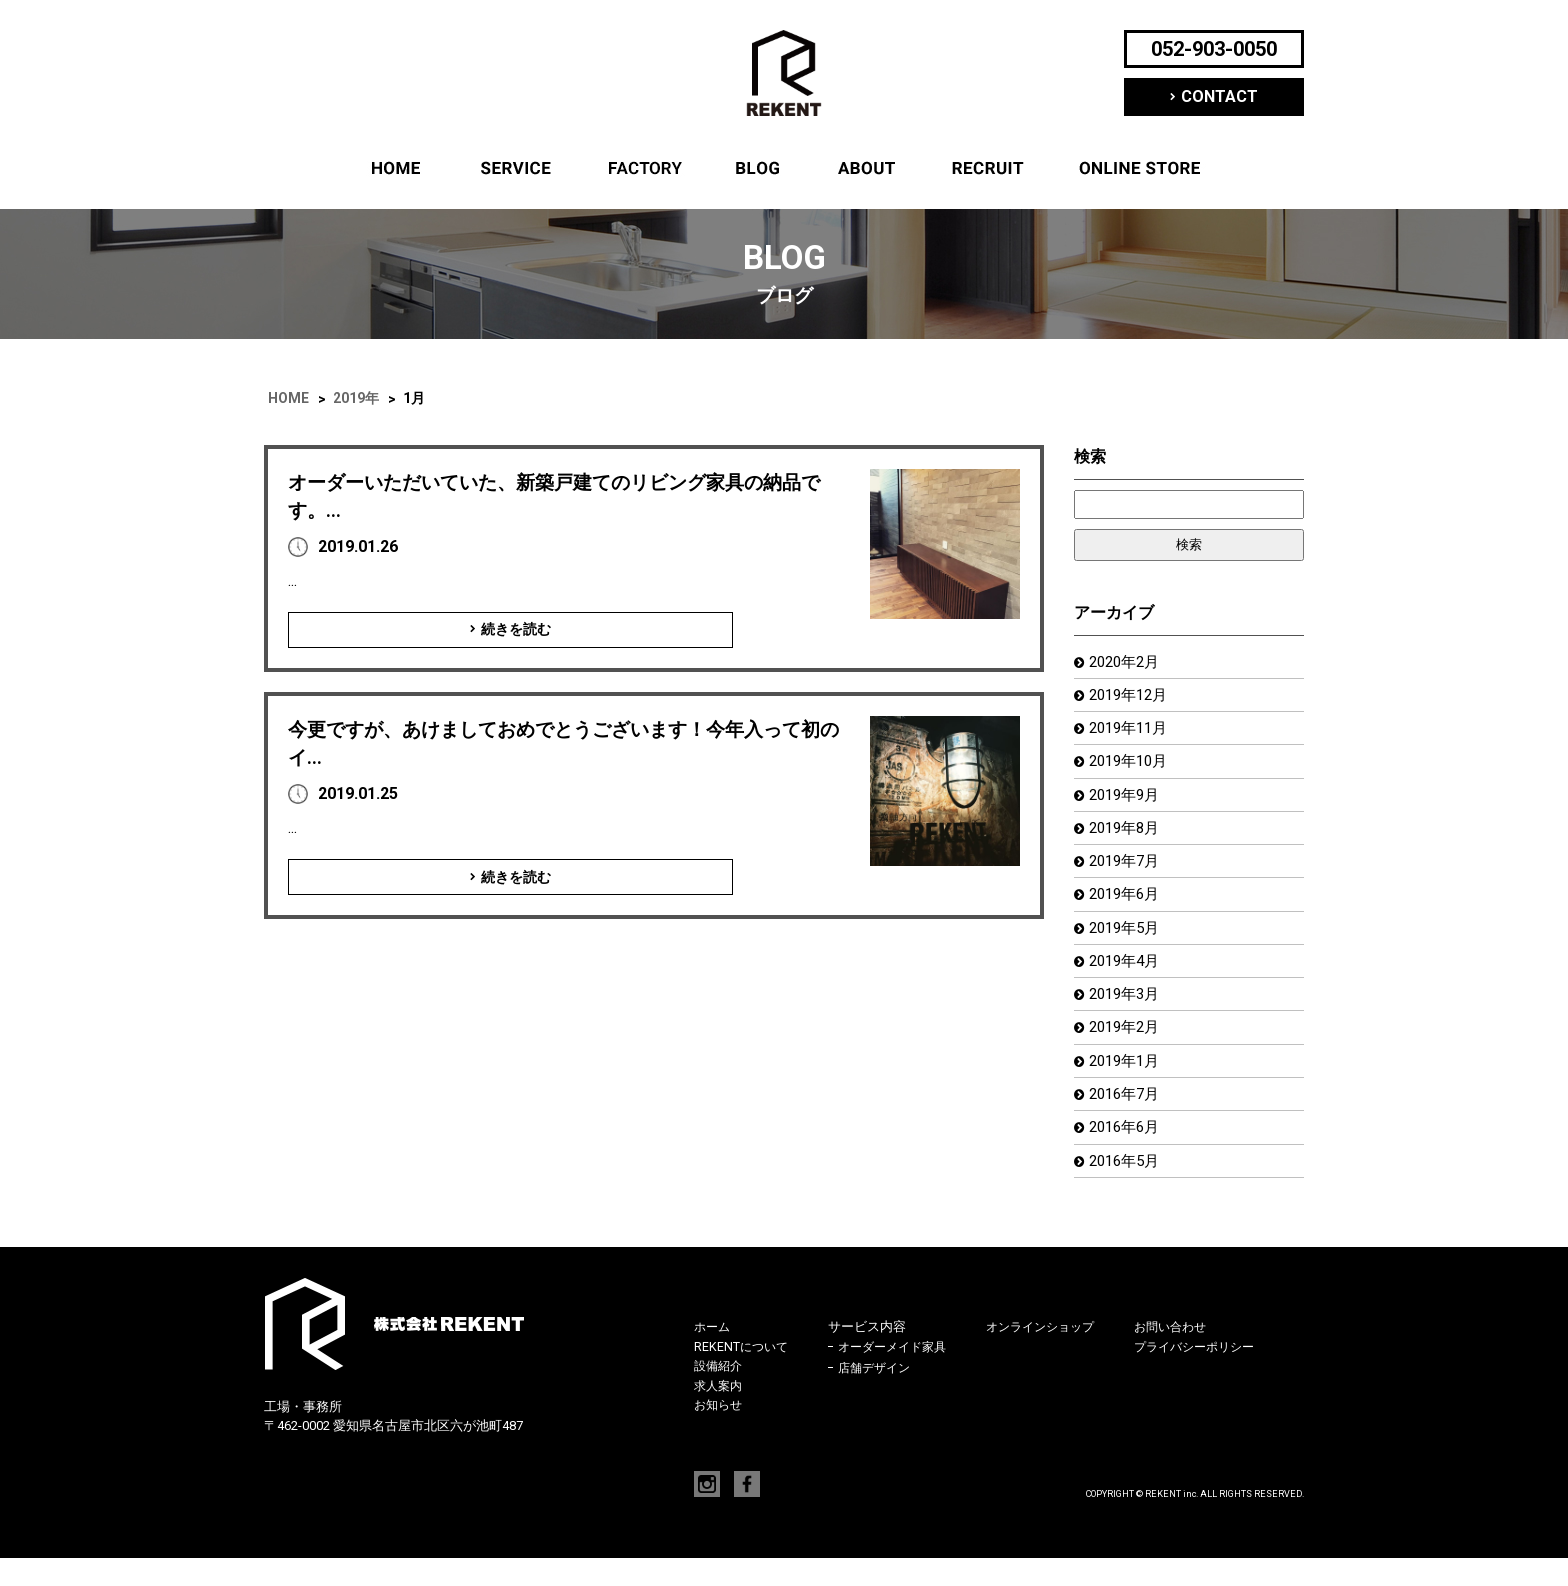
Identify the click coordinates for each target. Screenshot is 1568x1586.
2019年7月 (1127, 872)
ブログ (758, 168)
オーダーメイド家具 (900, 1375)
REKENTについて (866, 168)
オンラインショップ (1140, 168)
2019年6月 (1127, 907)
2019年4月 (1127, 977)
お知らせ (720, 1432)
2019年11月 (1132, 732)
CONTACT (1219, 96)
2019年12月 (1132, 697)
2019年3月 (1127, 1012)
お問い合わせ (1195, 1354)
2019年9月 (1127, 802)
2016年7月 (1127, 1117)
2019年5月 (1127, 942)
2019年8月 (1127, 837)
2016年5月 (1127, 1187)
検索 (1090, 456)
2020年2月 (1127, 662)
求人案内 (988, 168)
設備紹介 (643, 168)
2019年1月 (1127, 1082)
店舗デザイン (881, 1395)
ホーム (396, 168)
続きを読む (444, 630)
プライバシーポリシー (1221, 1374)
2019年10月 (1132, 767)
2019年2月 (1127, 1047)
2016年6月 (1127, 1152)
